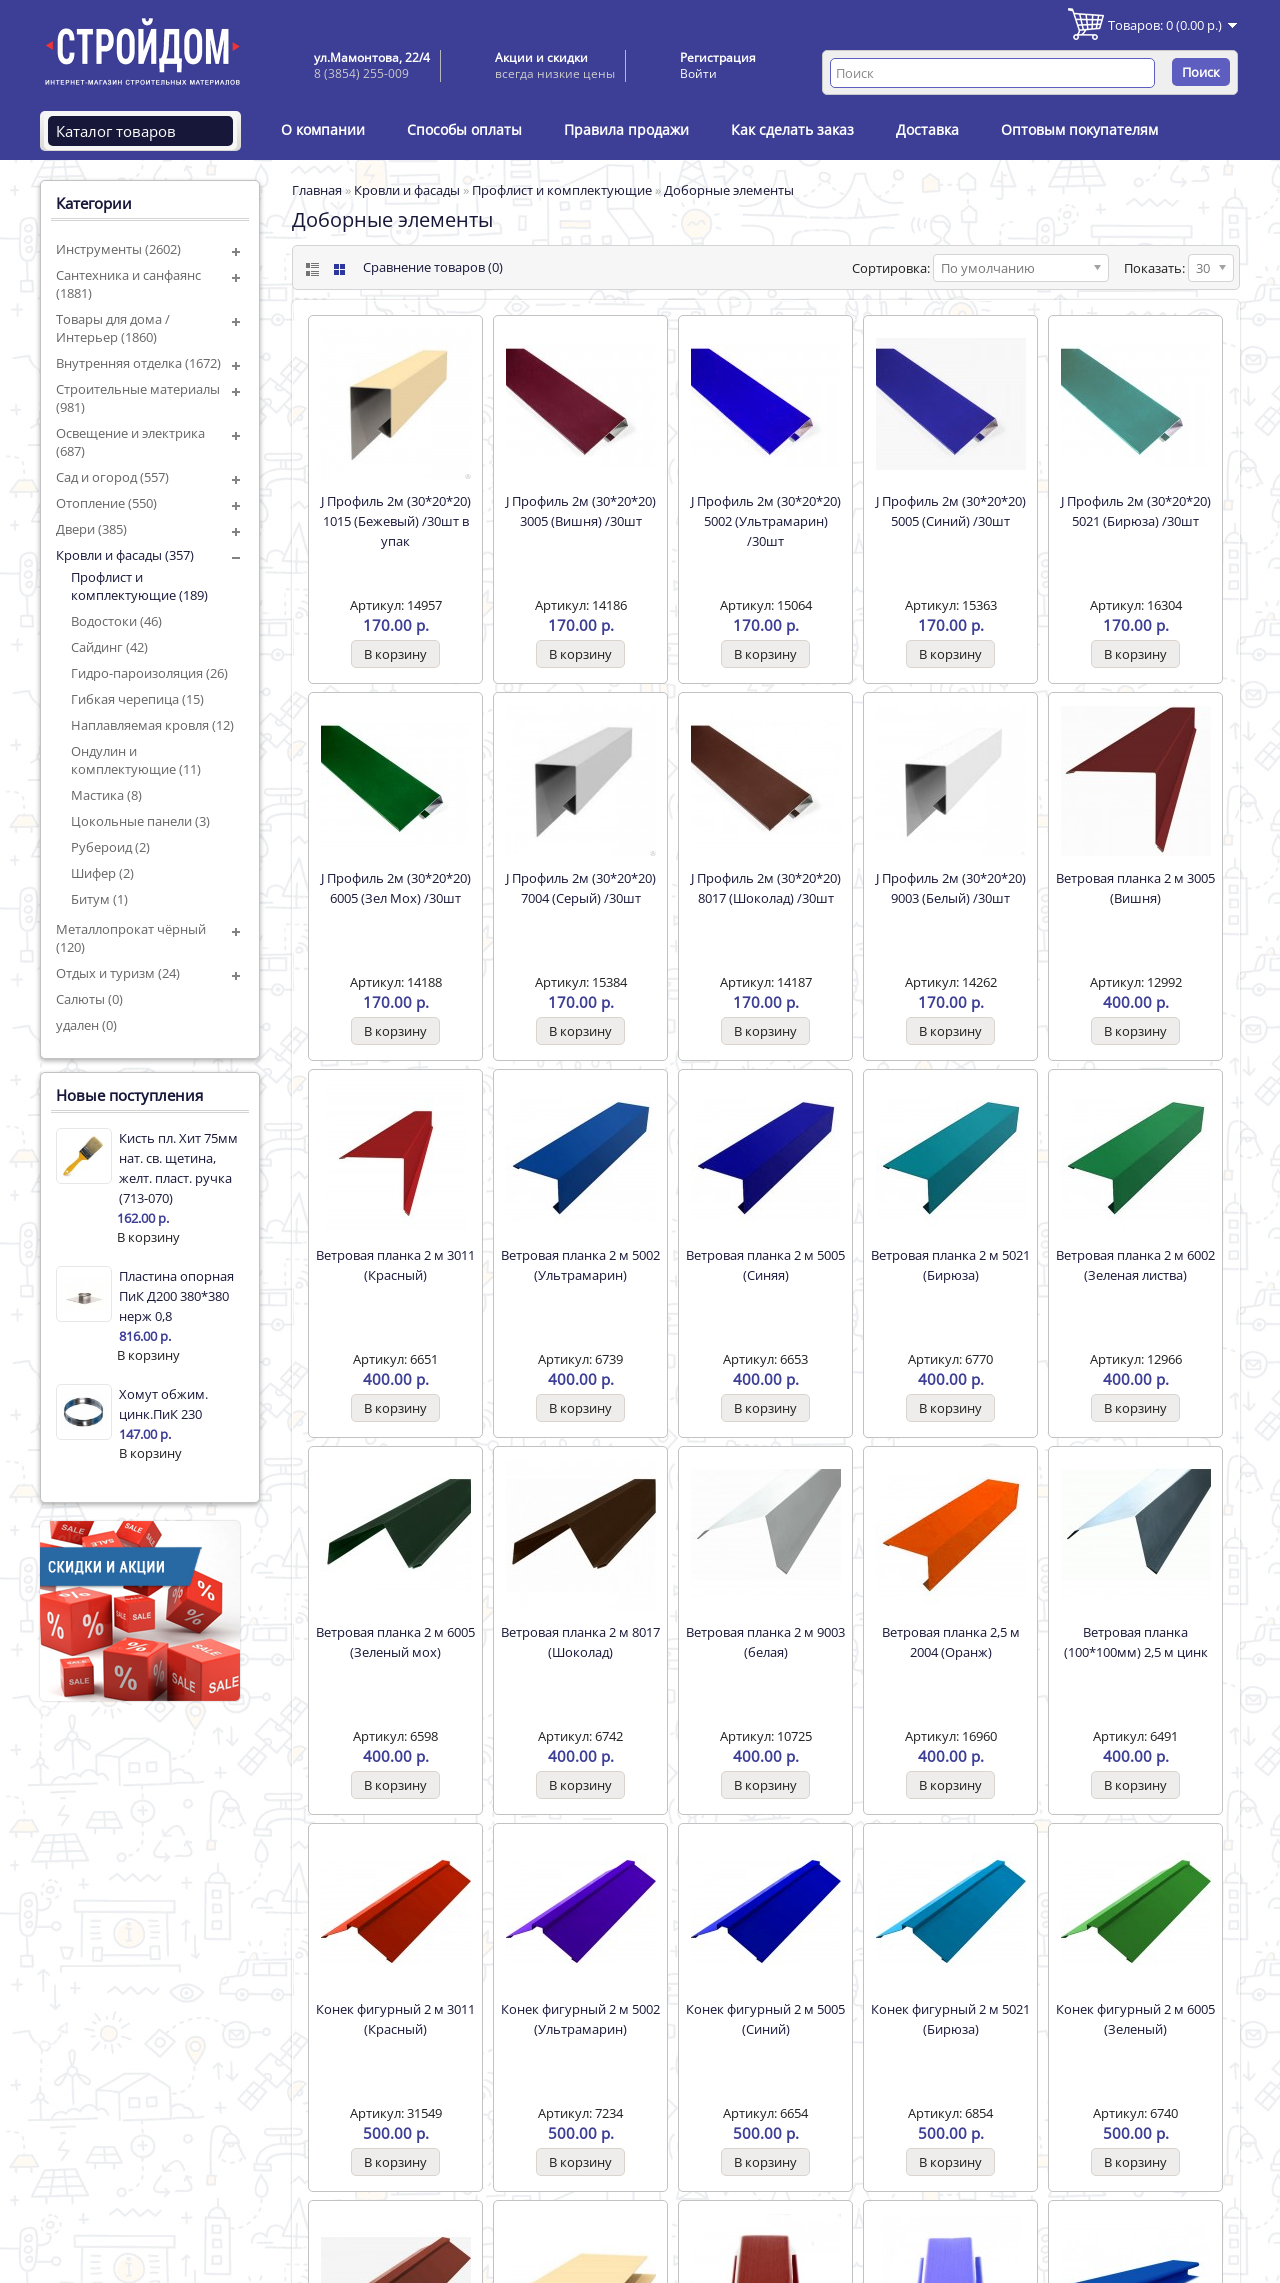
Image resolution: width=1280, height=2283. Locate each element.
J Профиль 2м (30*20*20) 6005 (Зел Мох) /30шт (396, 888)
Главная (317, 190)
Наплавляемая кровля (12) (152, 725)
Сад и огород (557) (112, 477)
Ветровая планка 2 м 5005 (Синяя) (765, 1265)
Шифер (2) (102, 873)
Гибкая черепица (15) (137, 699)
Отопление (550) (106, 503)
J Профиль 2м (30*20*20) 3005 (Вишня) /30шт (581, 511)
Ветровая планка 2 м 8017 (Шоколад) (580, 1642)
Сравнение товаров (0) (433, 267)
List (310, 269)
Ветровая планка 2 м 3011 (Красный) (395, 1265)
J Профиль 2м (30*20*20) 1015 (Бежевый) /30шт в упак (396, 521)
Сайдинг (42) (109, 647)
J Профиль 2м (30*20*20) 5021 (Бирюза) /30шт (1136, 511)
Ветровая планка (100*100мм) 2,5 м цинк (1136, 1642)
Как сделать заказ (792, 129)
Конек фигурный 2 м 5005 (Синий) (765, 2019)
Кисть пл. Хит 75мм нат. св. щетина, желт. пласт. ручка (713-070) (178, 1168)
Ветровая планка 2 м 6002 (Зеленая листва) (1135, 1265)
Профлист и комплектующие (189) (139, 586)
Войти (698, 73)
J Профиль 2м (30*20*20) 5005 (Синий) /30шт (951, 511)
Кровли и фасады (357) (125, 555)
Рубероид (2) (110, 847)
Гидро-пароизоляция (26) (149, 673)
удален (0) (86, 1025)
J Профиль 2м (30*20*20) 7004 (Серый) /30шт (581, 888)
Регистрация (718, 57)
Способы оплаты (464, 129)
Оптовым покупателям (1079, 129)
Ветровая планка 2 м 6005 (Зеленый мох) (395, 1642)
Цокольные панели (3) (140, 821)
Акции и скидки (541, 57)
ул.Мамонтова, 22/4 (372, 57)
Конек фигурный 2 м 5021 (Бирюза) (950, 2019)
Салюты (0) (89, 999)
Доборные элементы (729, 190)
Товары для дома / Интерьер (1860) (113, 328)
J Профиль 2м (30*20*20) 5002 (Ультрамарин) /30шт (766, 521)
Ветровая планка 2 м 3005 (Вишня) (1135, 888)
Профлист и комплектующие (562, 190)
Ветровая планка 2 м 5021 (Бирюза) (950, 1265)
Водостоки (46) (116, 621)
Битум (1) (99, 899)
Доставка (927, 129)
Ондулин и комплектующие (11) (136, 760)
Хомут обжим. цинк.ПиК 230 (163, 1404)
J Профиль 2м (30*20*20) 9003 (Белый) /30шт (951, 888)
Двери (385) (91, 529)
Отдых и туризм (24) (118, 973)
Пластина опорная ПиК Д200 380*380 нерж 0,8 (176, 1296)
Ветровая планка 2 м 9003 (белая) (765, 1642)
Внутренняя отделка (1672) (138, 363)
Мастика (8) (106, 795)
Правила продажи (626, 129)
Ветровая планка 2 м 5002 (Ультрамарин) (580, 1265)
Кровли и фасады (407, 190)
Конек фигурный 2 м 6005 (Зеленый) (1135, 2019)
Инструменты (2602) (118, 249)
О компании (323, 129)
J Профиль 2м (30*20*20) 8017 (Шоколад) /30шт (766, 888)
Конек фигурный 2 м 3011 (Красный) (395, 2019)
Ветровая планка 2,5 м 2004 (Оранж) (951, 1642)
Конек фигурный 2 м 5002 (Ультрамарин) (580, 2019)
